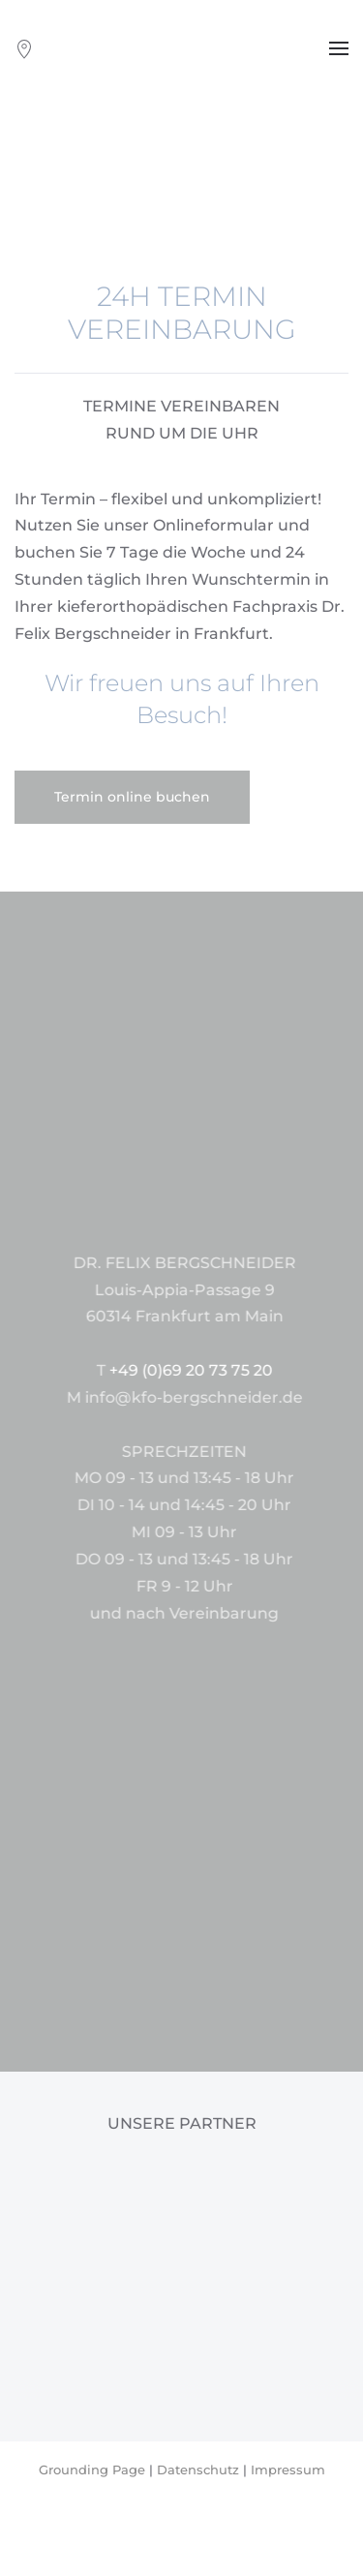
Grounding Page (92, 2469)
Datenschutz (198, 2469)
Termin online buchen (132, 796)
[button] (338, 48)
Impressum (288, 2469)
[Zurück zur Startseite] (182, 48)
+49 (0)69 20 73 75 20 (260, 1370)
